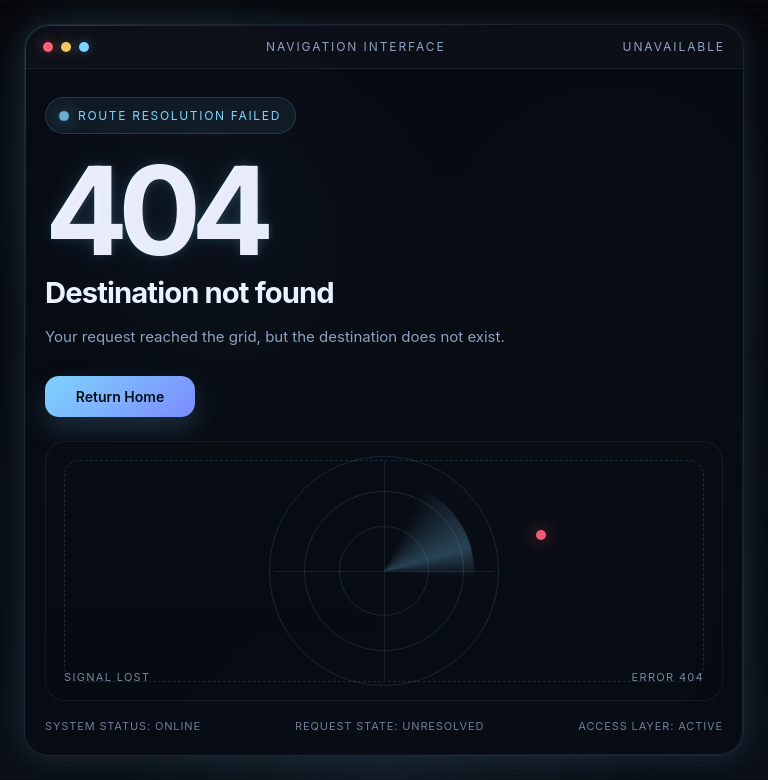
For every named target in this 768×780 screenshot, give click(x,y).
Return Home (120, 396)
